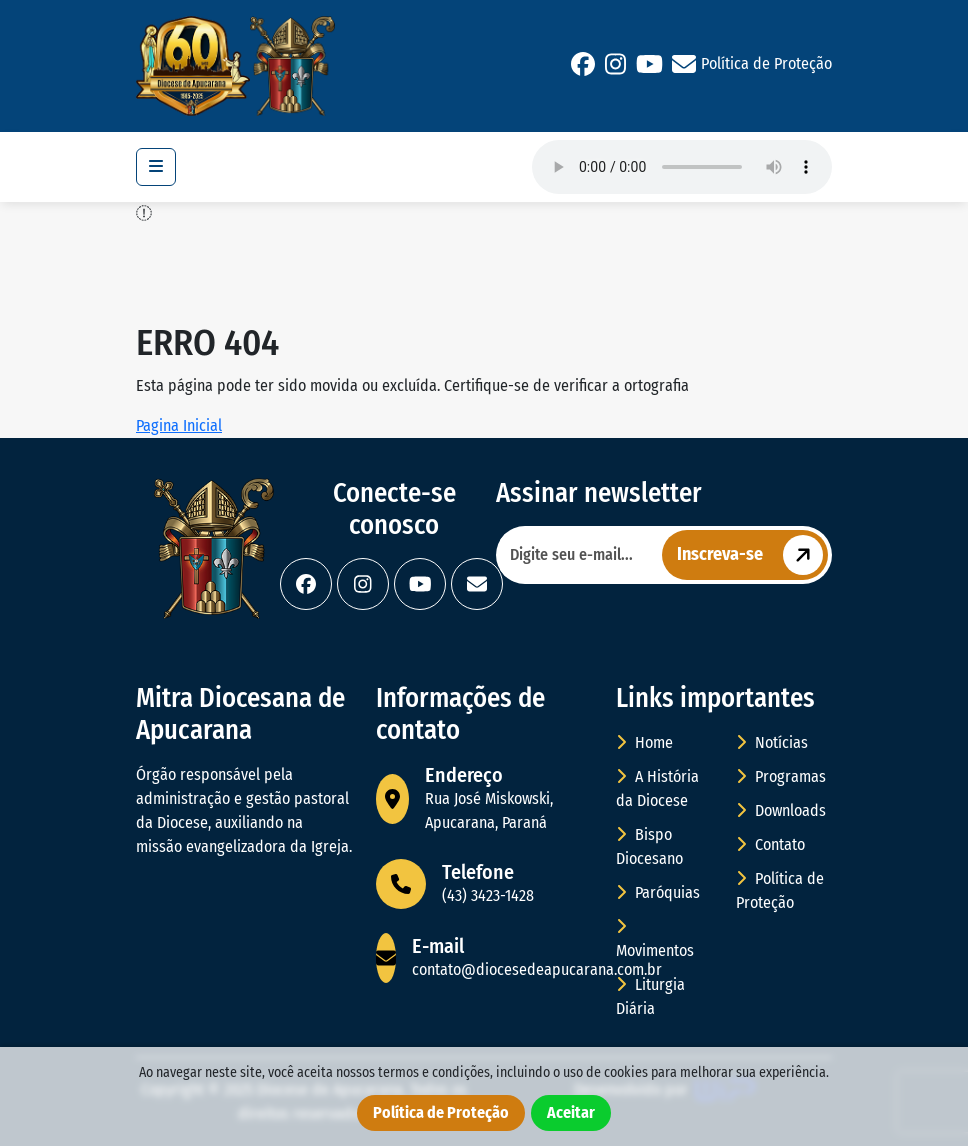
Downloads (781, 810)
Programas (781, 776)
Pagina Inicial (179, 425)
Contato (770, 844)
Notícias (772, 742)
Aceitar (571, 1112)
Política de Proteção (766, 63)
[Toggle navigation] (156, 167)
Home (644, 742)
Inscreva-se (752, 555)
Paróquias (658, 892)
